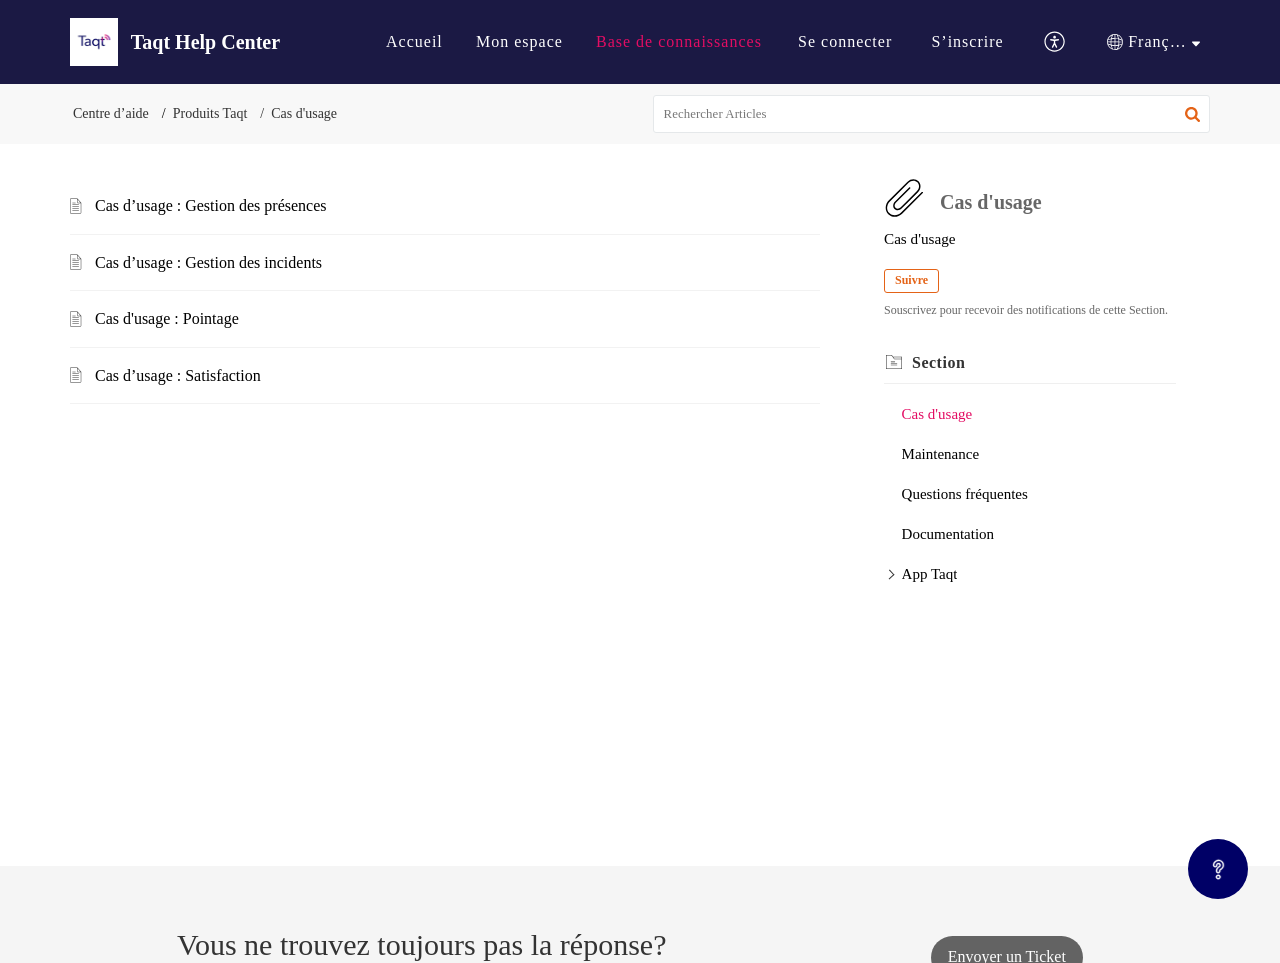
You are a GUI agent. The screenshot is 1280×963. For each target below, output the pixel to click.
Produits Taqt (210, 113)
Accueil (414, 41)
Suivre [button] (911, 280)
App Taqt (930, 574)
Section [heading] (938, 362)
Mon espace (519, 41)
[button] (1055, 42)
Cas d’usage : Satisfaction (178, 375)
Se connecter (845, 41)
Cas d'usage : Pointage (167, 318)
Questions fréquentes (965, 494)
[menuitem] (414, 42)
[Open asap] (1218, 869)
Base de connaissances (679, 41)
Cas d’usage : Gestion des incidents (208, 262)
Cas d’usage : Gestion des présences (211, 205)
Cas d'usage (937, 414)
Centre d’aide (111, 113)
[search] (932, 114)
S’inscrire (967, 41)
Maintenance (940, 454)
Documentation (948, 534)
